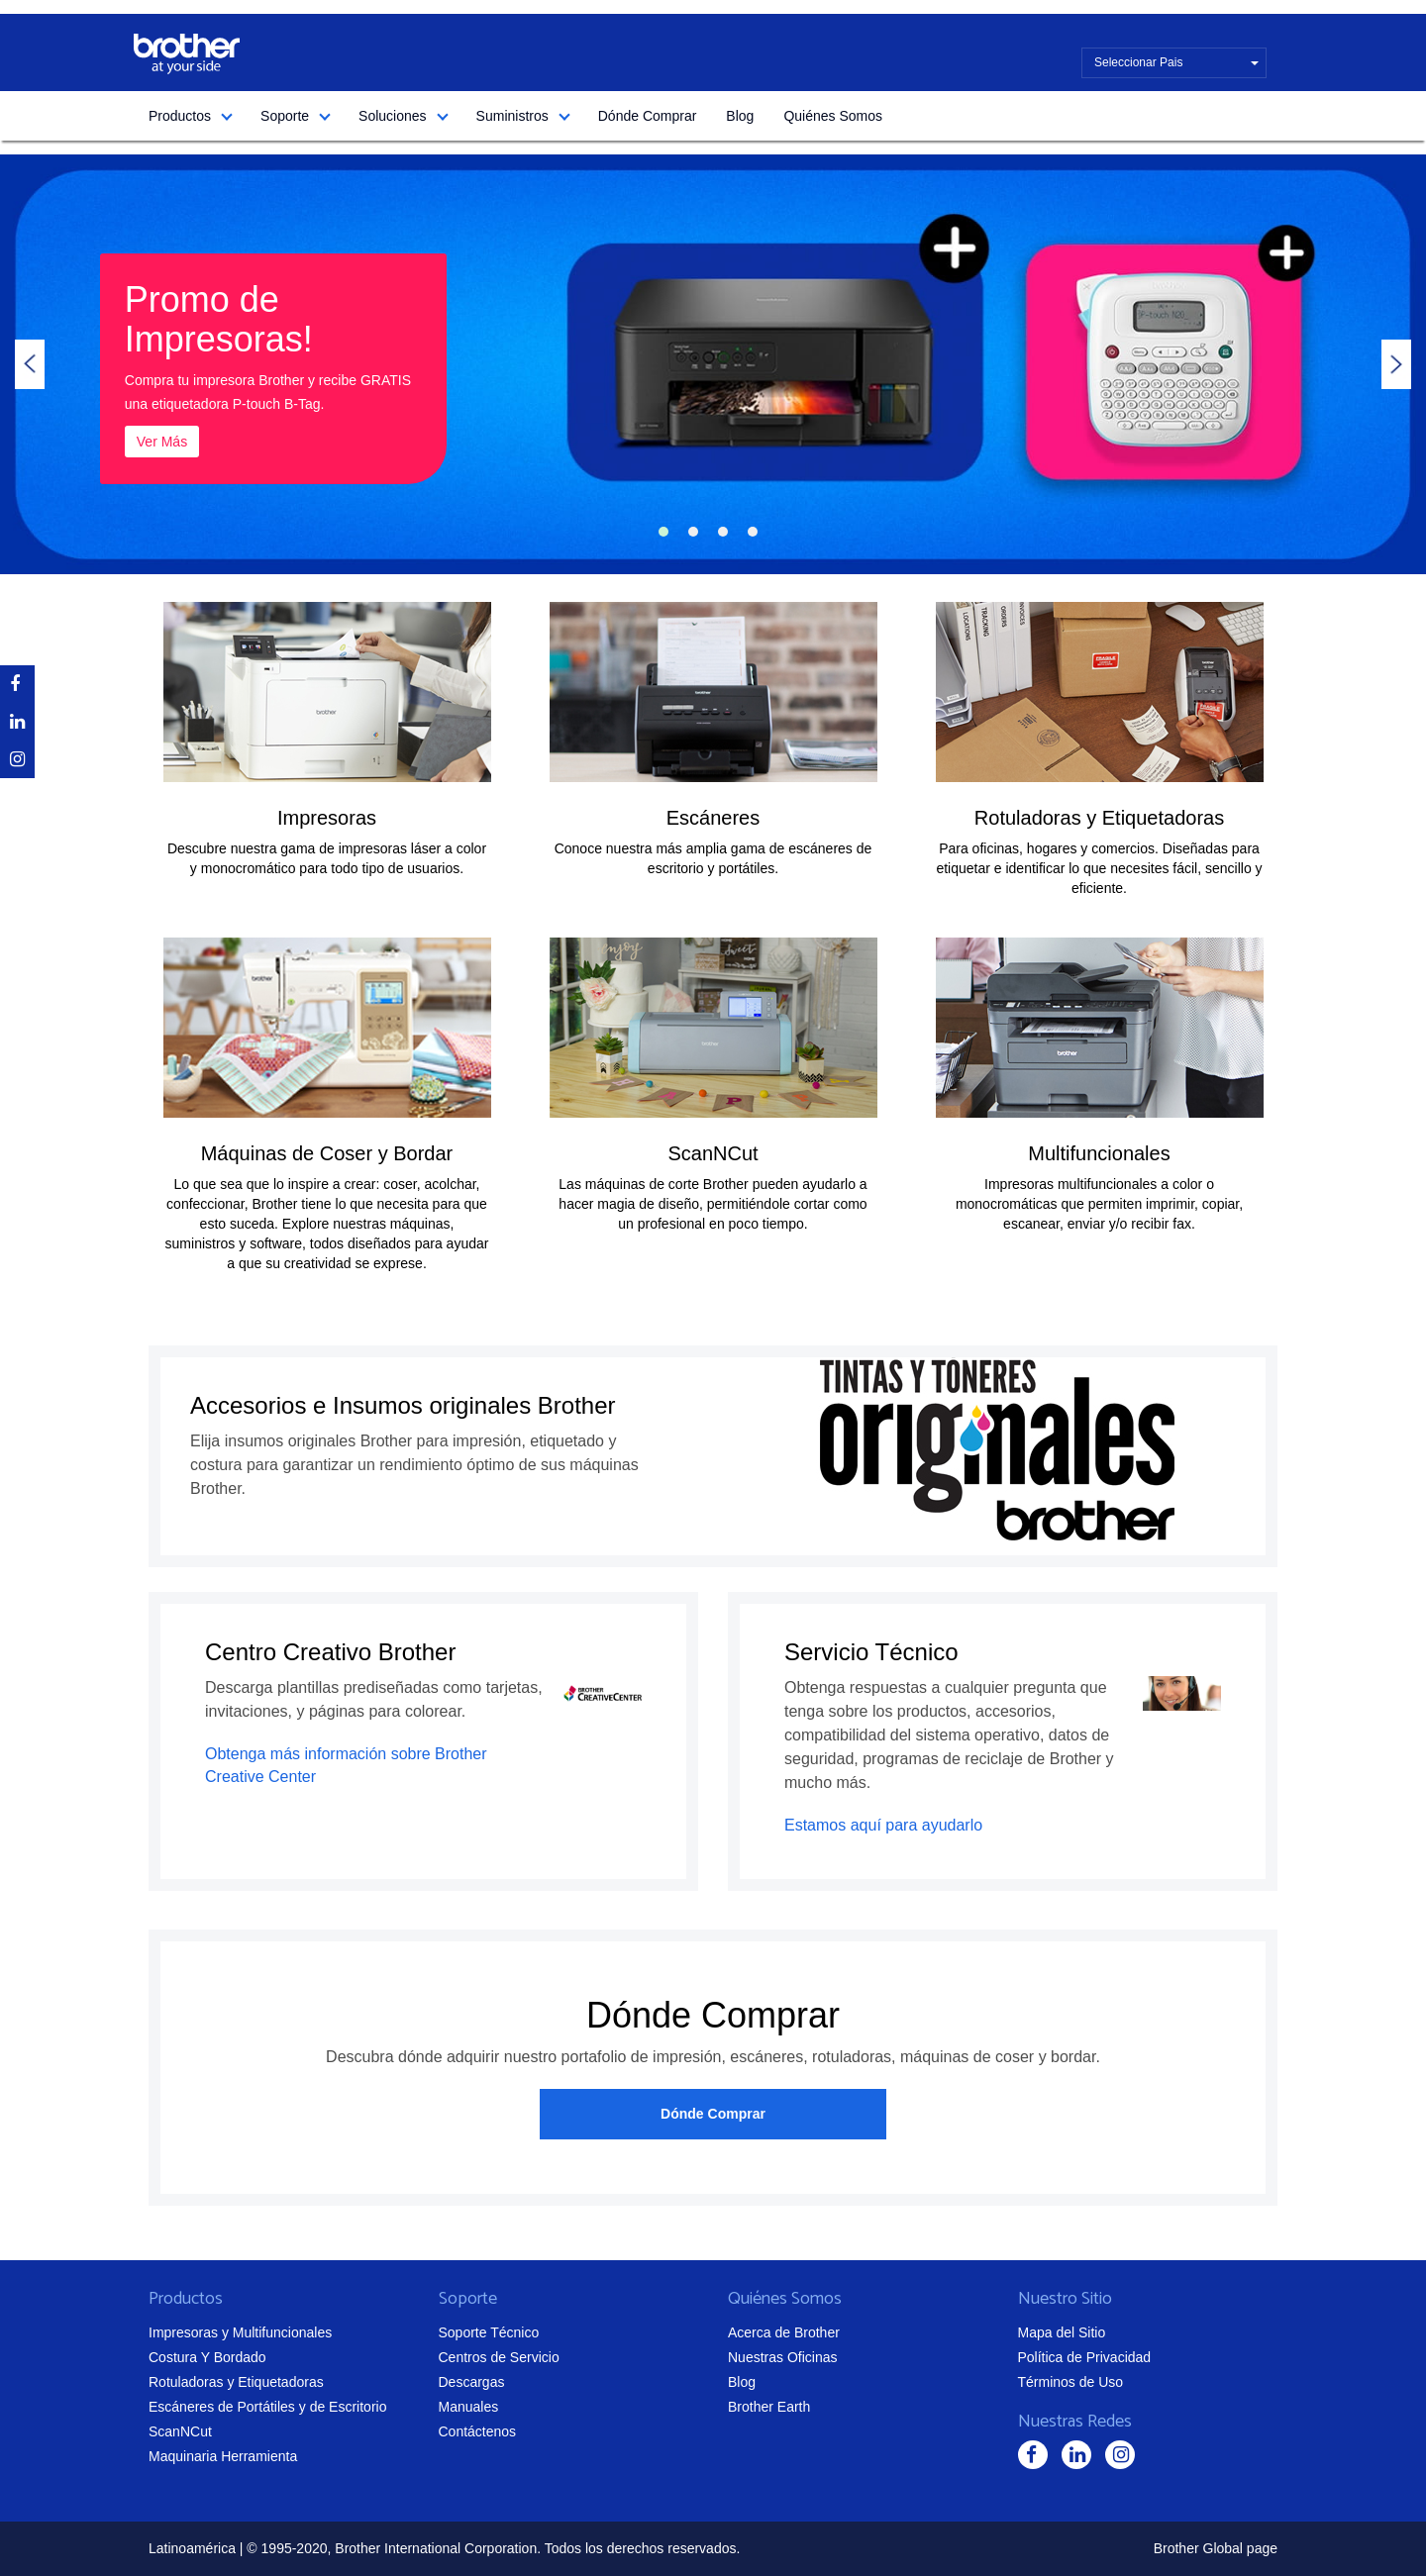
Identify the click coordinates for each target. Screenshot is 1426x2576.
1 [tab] (663, 532)
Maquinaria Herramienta (223, 2456)
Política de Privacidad (1085, 2357)
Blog (740, 116)
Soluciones (392, 116)
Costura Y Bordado (207, 2357)
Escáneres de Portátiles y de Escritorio (267, 2407)
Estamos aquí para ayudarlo (883, 1825)
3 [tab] (723, 532)
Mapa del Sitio (1062, 2332)
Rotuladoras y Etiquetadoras (1099, 818)
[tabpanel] (713, 364)
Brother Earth (769, 2407)
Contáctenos (478, 2431)
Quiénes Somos (832, 116)
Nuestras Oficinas (782, 2357)
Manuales (469, 2407)
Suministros (512, 116)
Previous (30, 364)
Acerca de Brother (784, 2332)
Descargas (472, 2382)
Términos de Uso (1071, 2382)
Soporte (284, 116)
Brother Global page (1215, 2548)
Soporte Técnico (489, 2332)
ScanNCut (712, 1153)
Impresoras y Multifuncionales (240, 2332)
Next (1396, 364)
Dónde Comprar (647, 116)
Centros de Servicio (499, 2357)
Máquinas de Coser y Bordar (327, 1153)
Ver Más (162, 441)
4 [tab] (753, 532)
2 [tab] (693, 532)
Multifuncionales (1099, 1153)
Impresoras (326, 818)
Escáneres (713, 818)
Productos (180, 116)
